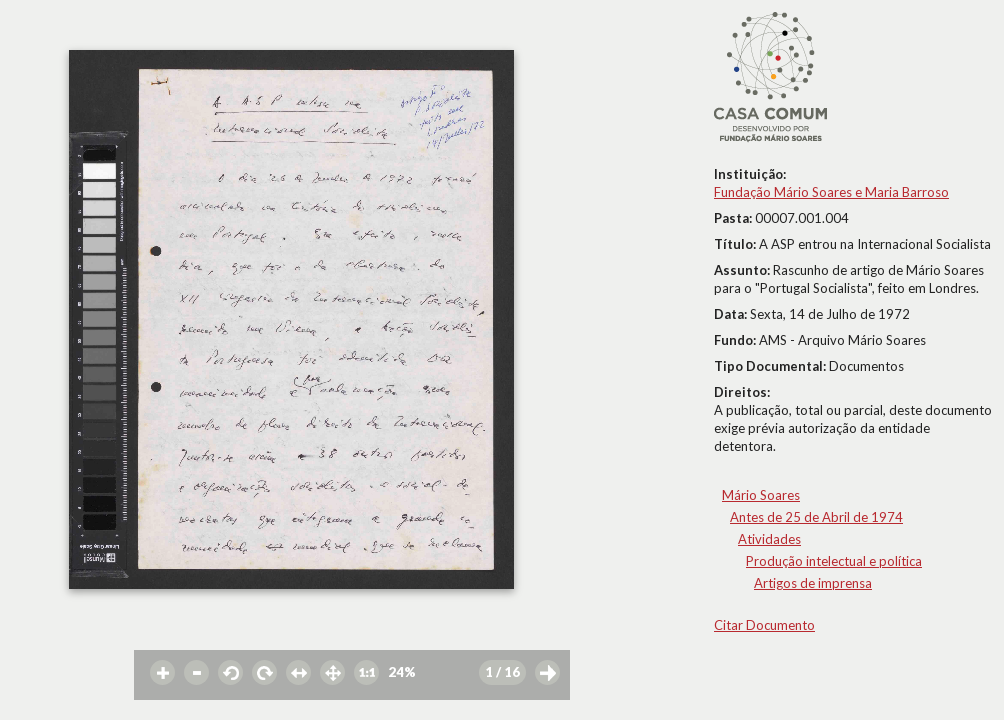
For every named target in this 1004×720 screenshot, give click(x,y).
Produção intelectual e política (834, 561)
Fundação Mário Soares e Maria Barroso (831, 192)
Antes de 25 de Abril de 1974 (816, 517)
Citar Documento (764, 625)
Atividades (769, 539)
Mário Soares (761, 495)
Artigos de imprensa (813, 583)
